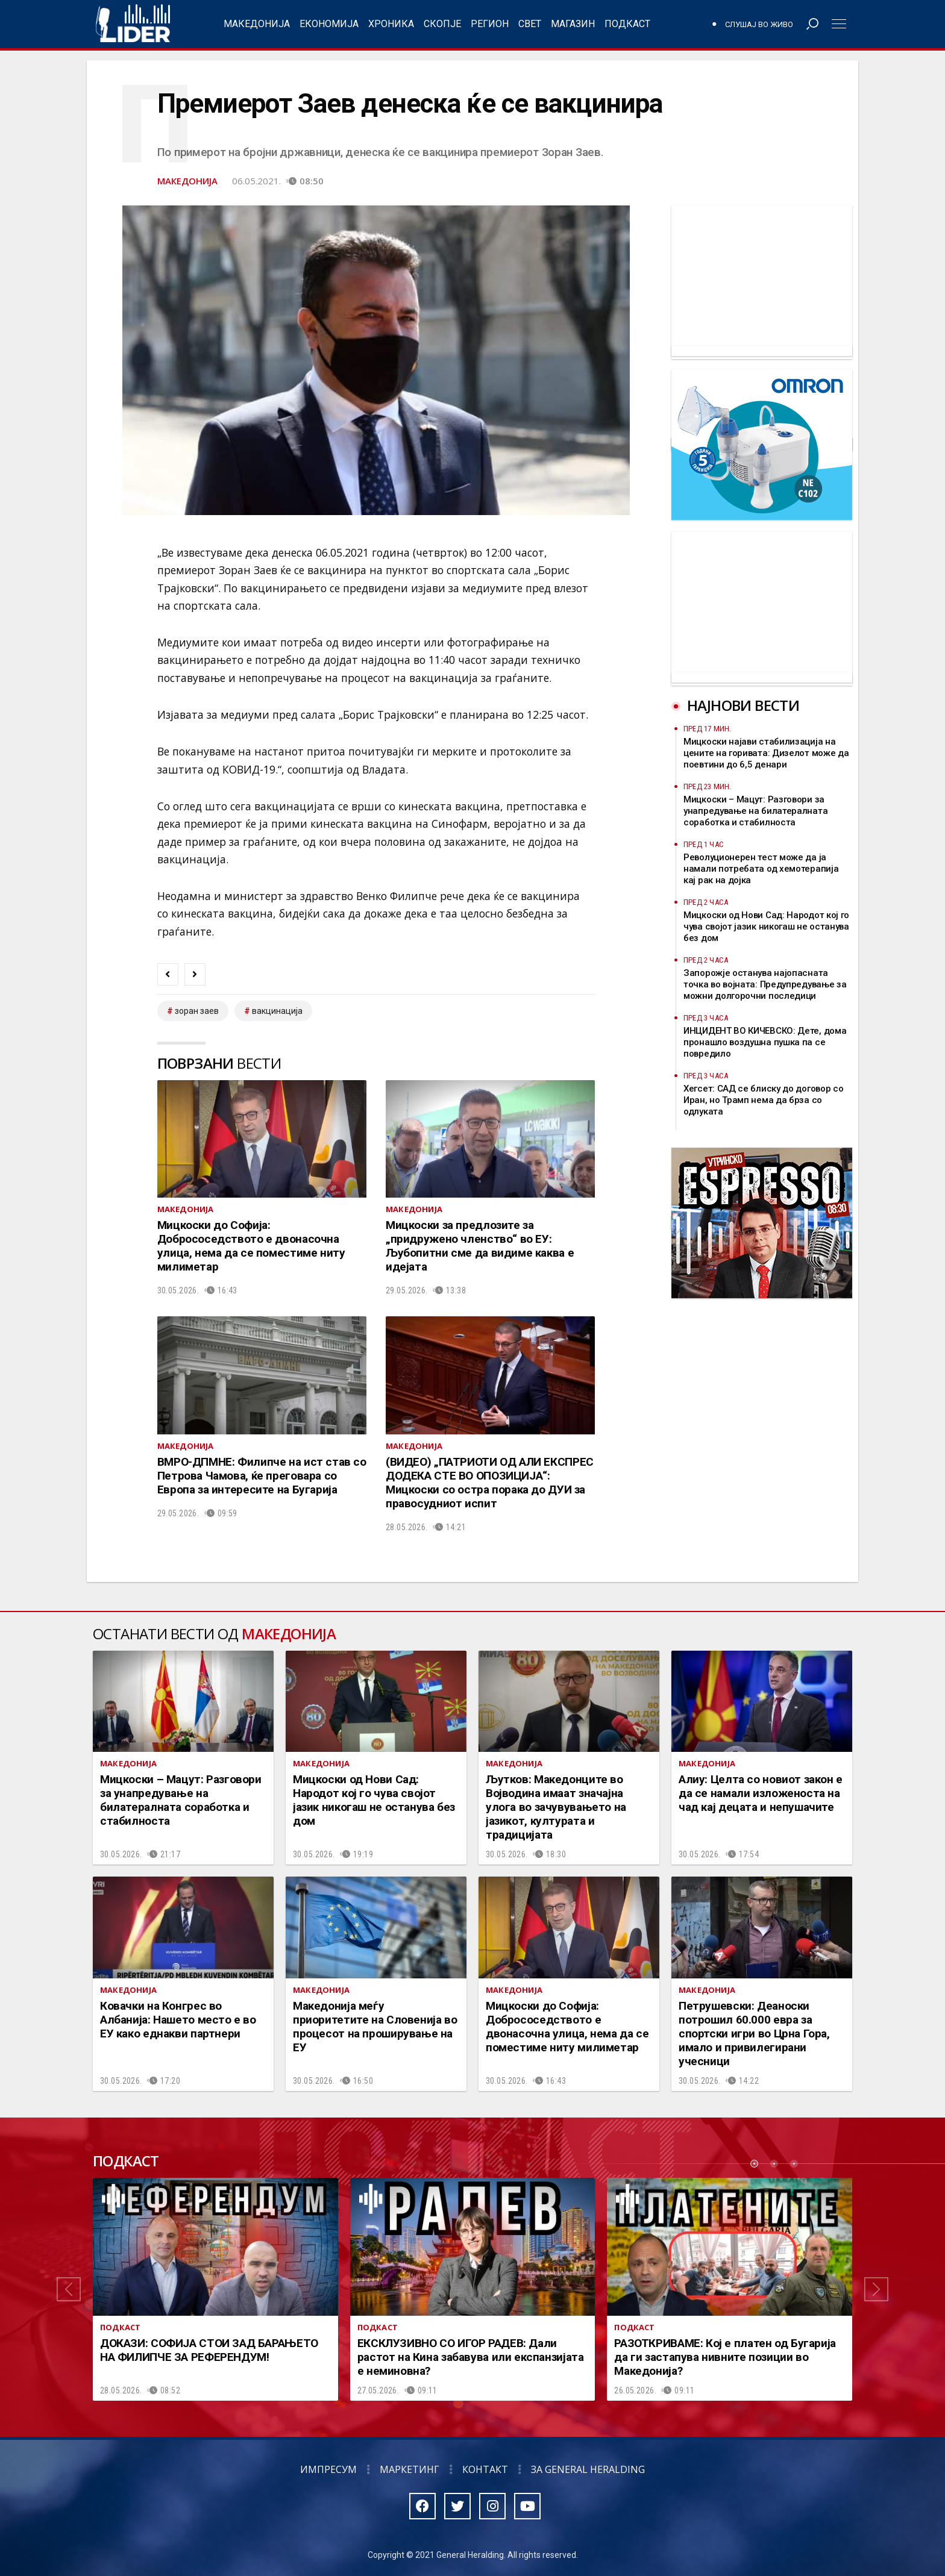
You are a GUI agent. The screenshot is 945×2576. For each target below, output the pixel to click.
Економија (329, 24)
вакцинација (277, 1011)
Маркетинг (409, 2469)
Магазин (573, 24)
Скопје (442, 24)
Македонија (257, 24)
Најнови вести (743, 705)
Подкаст (627, 24)
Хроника (391, 24)
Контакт (485, 2469)
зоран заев (197, 1011)
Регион (490, 24)
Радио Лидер (133, 24)
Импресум (328, 2469)
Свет (529, 24)
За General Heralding (588, 2469)
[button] (69, 2289)
